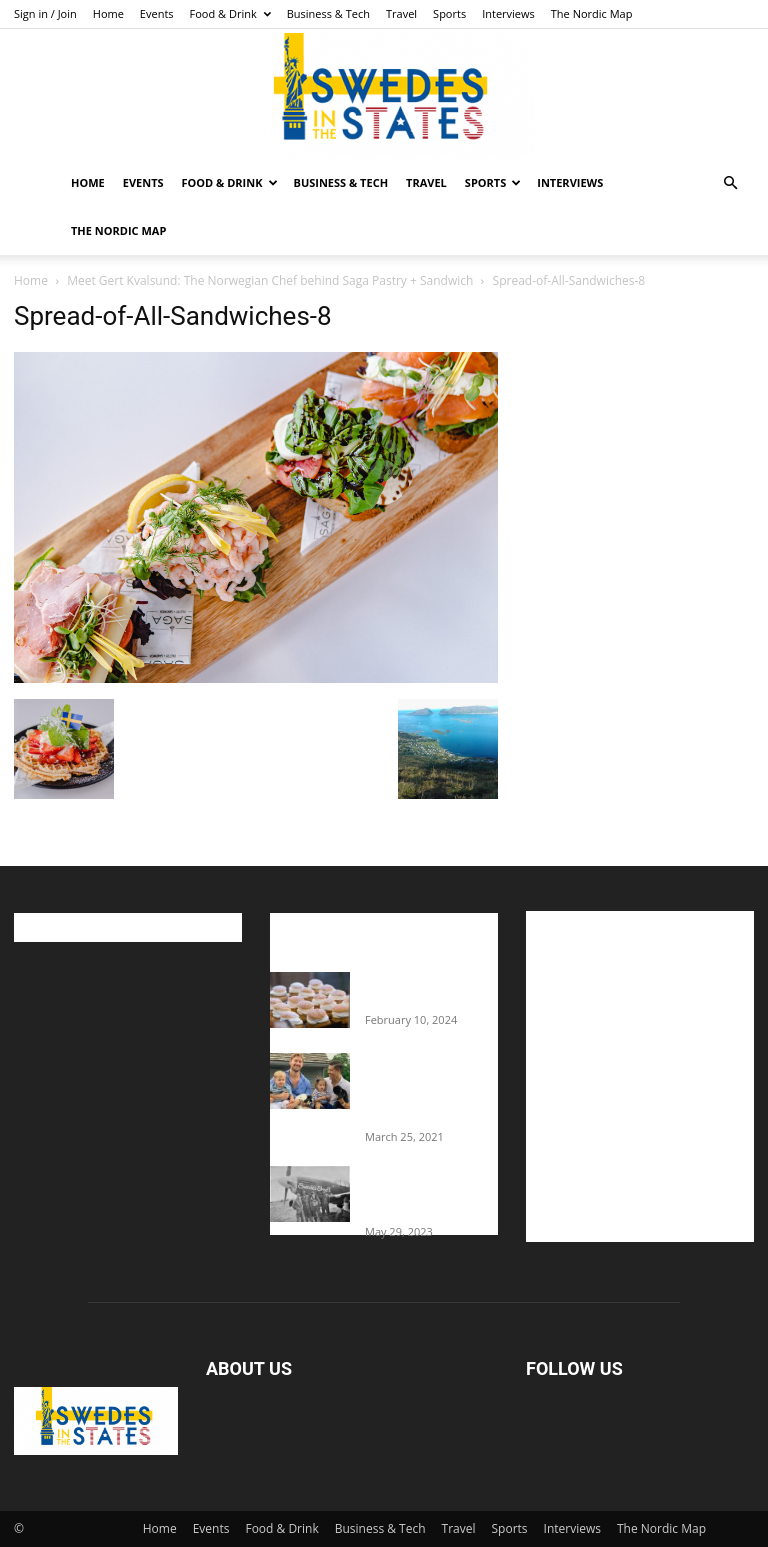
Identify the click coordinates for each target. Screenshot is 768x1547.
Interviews (508, 13)
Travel (401, 13)
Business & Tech (328, 13)
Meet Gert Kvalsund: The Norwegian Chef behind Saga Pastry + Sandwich (270, 280)
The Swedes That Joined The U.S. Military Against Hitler (431, 1193)
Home (108, 13)
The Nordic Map (592, 13)
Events (157, 13)
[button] (730, 183)
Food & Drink (230, 13)
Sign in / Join (45, 13)
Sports (449, 13)
